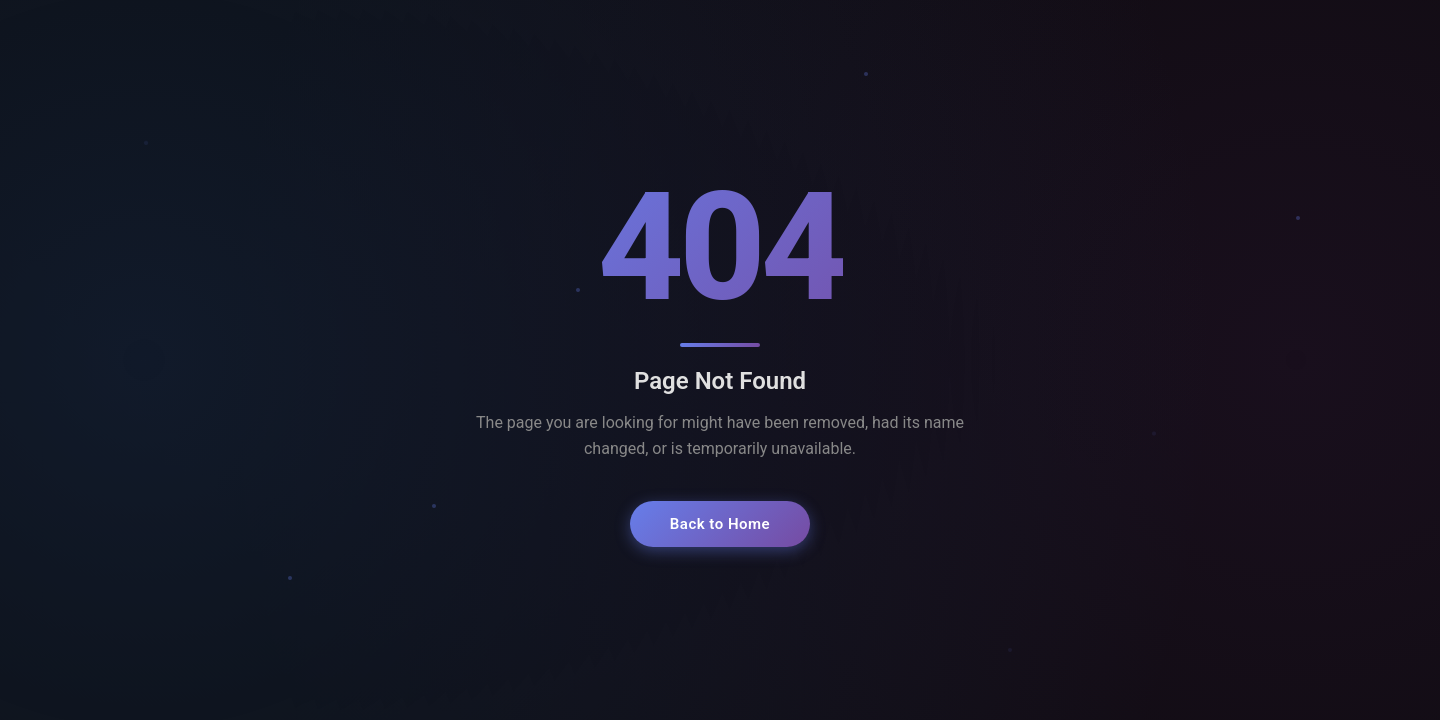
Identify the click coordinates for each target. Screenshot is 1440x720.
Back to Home (720, 524)
